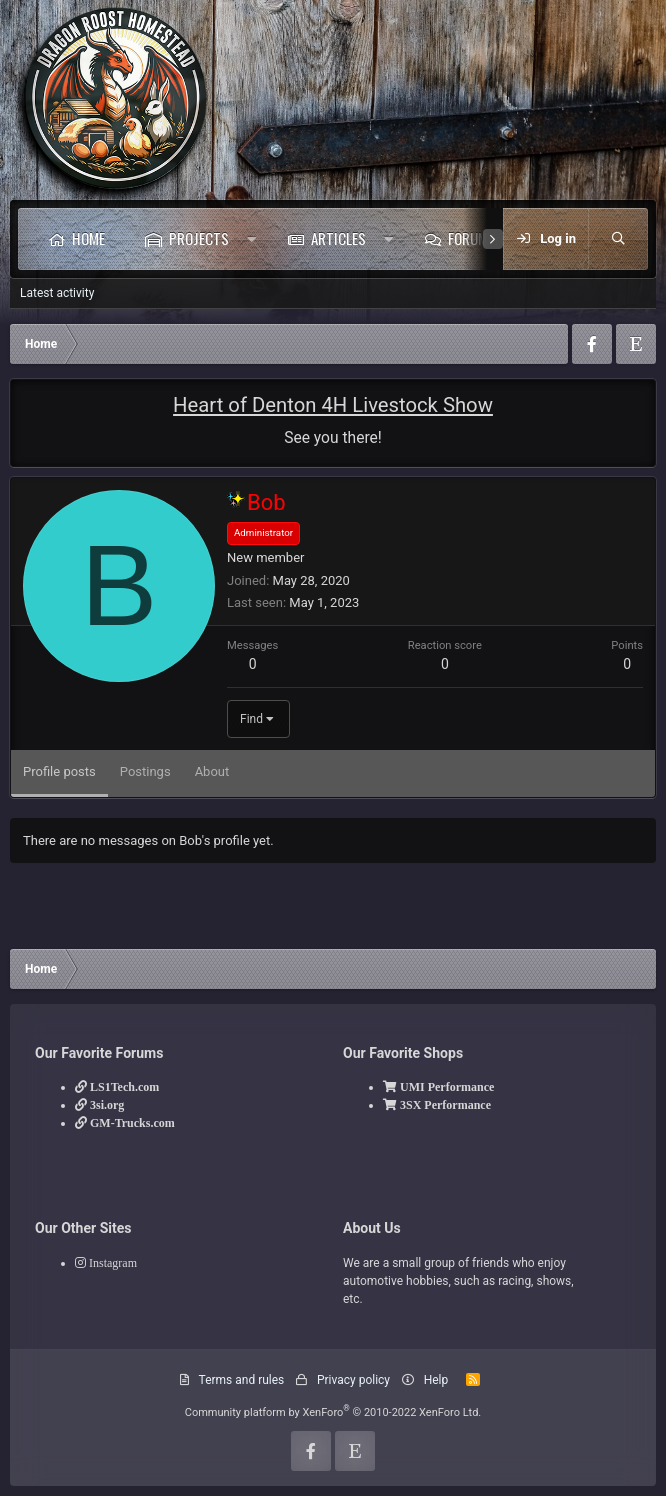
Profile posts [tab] (59, 771)
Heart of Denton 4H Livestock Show (333, 405)
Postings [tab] (145, 771)
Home (88, 238)
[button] (251, 239)
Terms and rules (242, 1380)
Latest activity (57, 293)
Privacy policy (353, 1380)
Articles (338, 238)
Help (436, 1380)
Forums (472, 238)
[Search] (618, 239)
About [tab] (212, 771)
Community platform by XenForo (333, 1412)
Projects (199, 238)
